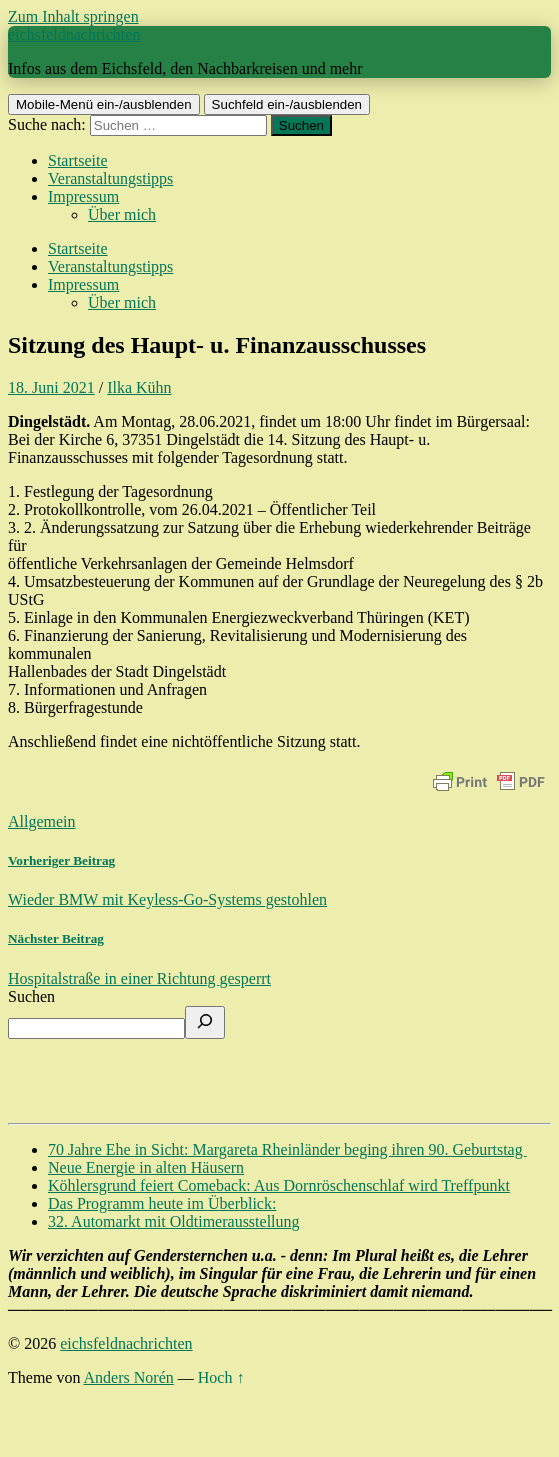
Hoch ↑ (221, 1377)
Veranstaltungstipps (110, 178)
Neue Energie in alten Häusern (146, 1167)
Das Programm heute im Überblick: (162, 1203)
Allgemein (42, 821)
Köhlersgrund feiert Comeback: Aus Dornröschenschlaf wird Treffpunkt (279, 1185)
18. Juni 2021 (51, 387)
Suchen (31, 996)
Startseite (78, 160)
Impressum (83, 196)
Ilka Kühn (139, 387)
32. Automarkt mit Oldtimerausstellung (174, 1221)
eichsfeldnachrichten (74, 34)
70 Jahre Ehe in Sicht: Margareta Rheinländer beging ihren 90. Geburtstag (287, 1149)
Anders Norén (129, 1377)
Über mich (122, 214)
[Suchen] (205, 1022)
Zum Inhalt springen (73, 16)
